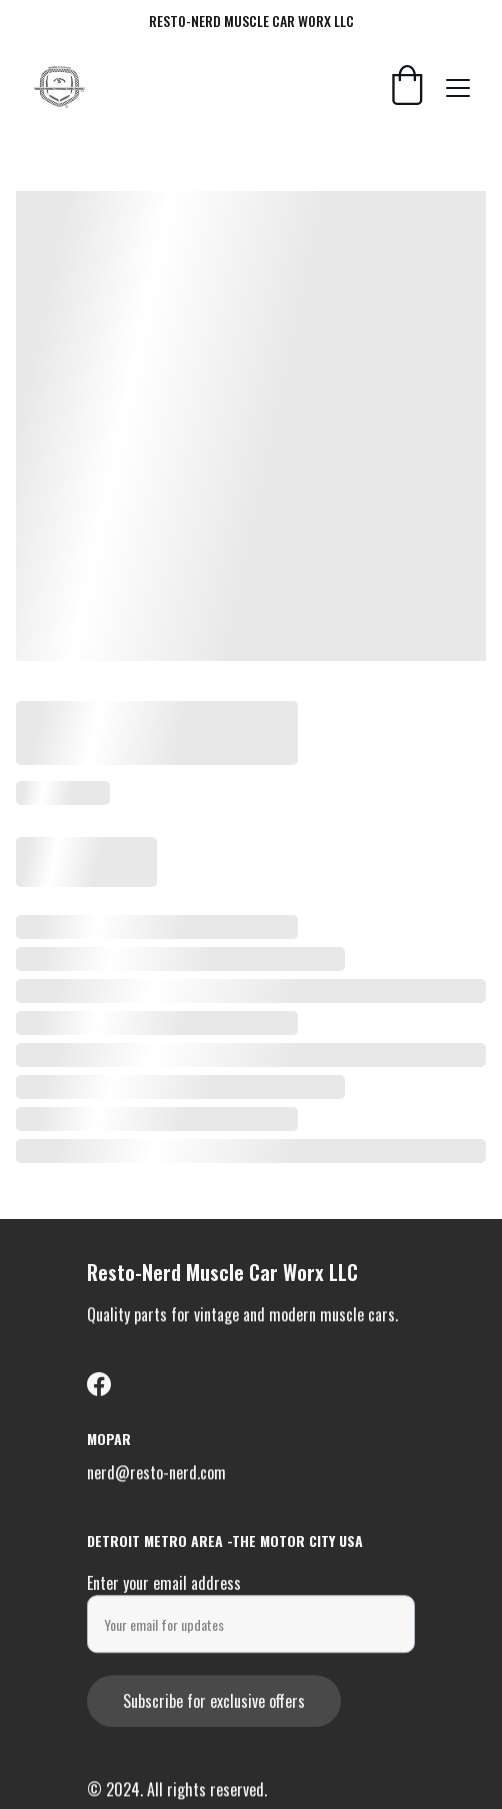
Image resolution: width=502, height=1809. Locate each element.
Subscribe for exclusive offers (214, 1704)
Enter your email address (164, 1586)
